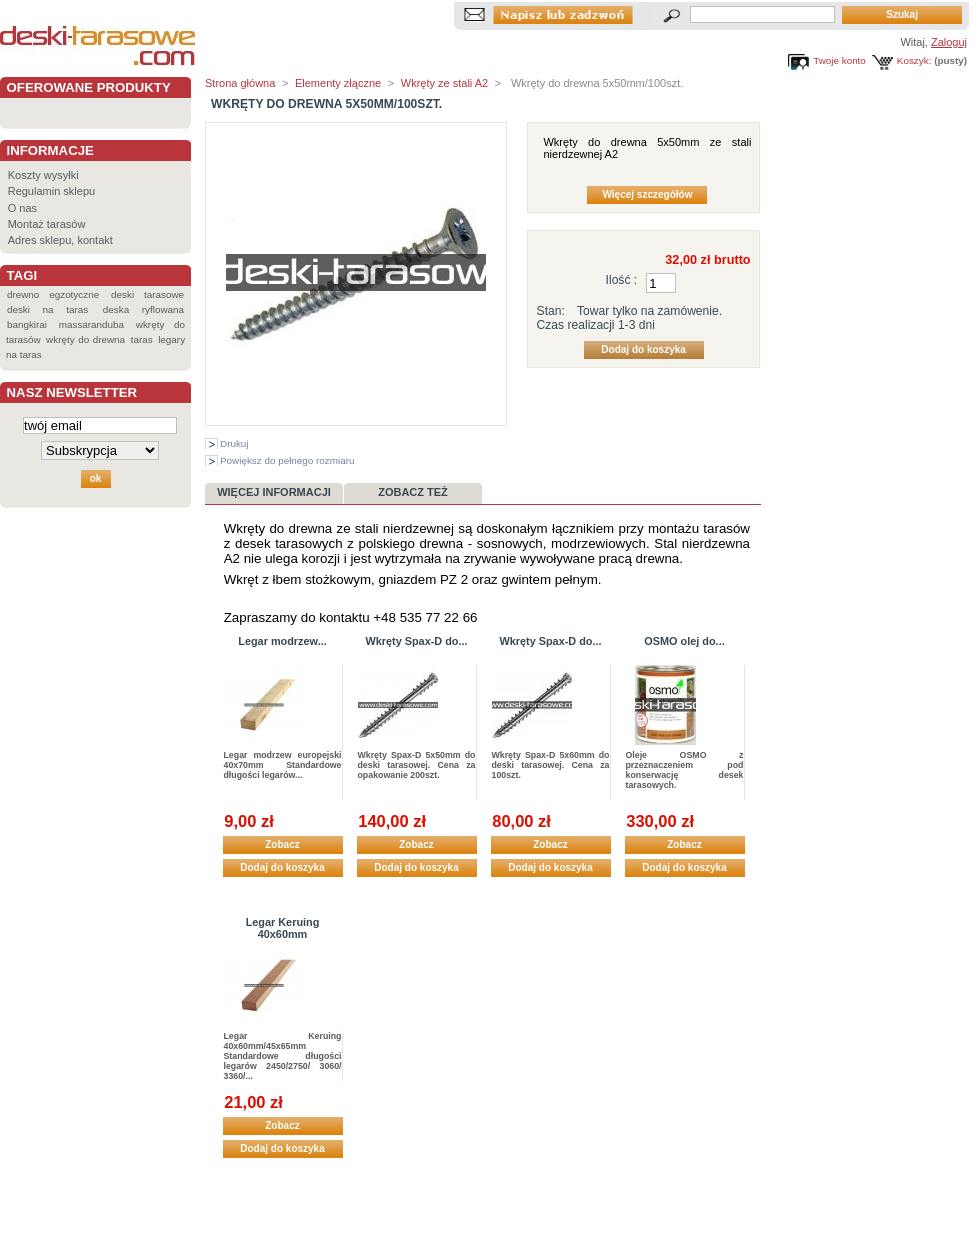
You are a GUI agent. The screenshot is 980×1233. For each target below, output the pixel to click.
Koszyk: (914, 60)
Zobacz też (413, 492)
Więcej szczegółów (647, 194)
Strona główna (240, 83)
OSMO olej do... (684, 641)
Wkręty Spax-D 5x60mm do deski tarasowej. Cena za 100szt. (551, 765)
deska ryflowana (143, 309)
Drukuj (234, 443)
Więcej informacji (274, 492)
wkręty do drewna (85, 339)
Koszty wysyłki (43, 175)
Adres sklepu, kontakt (60, 240)
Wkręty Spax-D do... (416, 641)
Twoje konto (839, 60)
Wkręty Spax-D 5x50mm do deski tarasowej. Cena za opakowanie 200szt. (417, 765)
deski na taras (47, 309)
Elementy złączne (338, 83)
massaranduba (91, 324)
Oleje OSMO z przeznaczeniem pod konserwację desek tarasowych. (685, 770)
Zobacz (282, 844)
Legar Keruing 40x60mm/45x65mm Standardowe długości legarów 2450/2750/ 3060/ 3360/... (283, 1056)
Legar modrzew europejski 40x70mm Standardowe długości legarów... (283, 765)
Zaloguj (949, 42)
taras (142, 339)
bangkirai (27, 324)
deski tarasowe (147, 294)
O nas (22, 208)
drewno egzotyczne (53, 294)
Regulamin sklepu (51, 191)
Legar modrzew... (282, 641)
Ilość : (622, 280)
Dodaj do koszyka (282, 867)
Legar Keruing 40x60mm (283, 928)
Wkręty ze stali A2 (444, 83)
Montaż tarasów (47, 224)
